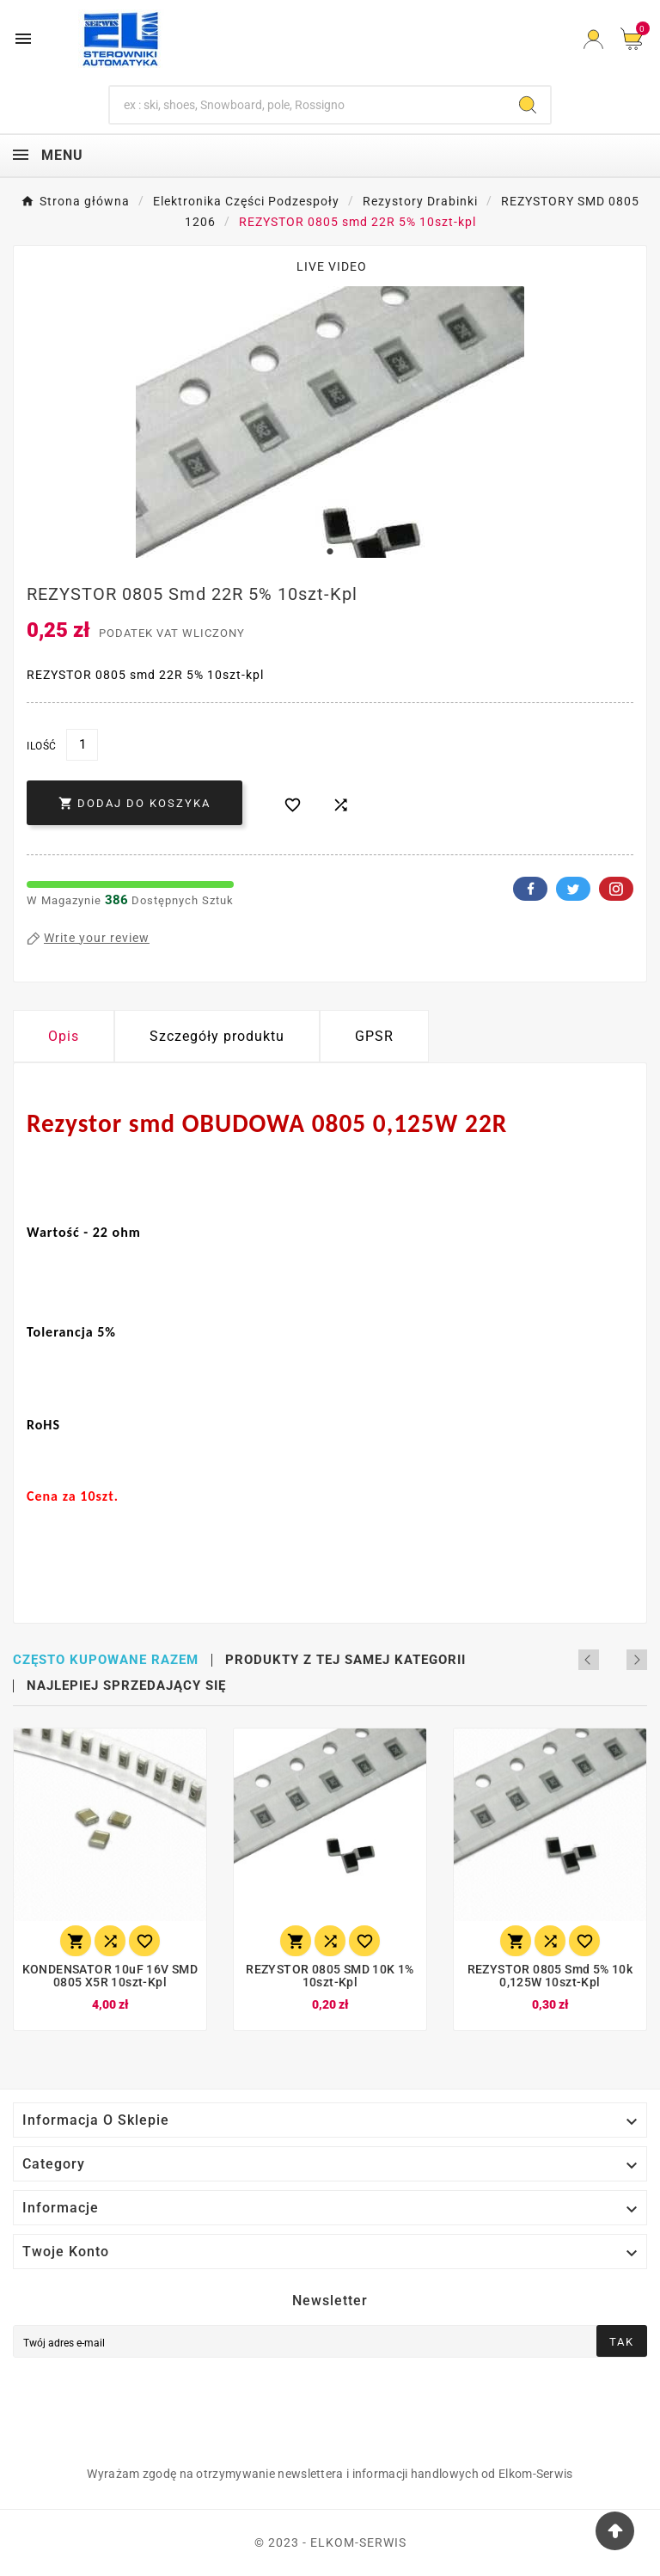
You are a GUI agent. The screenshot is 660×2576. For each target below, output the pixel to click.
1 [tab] (330, 551)
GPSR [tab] (374, 1036)
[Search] (527, 104)
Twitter (573, 889)
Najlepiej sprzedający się (126, 1686)
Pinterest (616, 889)
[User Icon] (593, 39)
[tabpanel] (330, 480)
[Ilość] (82, 745)
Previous (613, 1659)
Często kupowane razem (106, 1660)
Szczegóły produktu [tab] (217, 1036)
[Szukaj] (308, 105)
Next (636, 1659)
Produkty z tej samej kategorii (345, 1660)
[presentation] (141, 2421)
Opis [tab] (63, 1036)
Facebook (530, 889)
